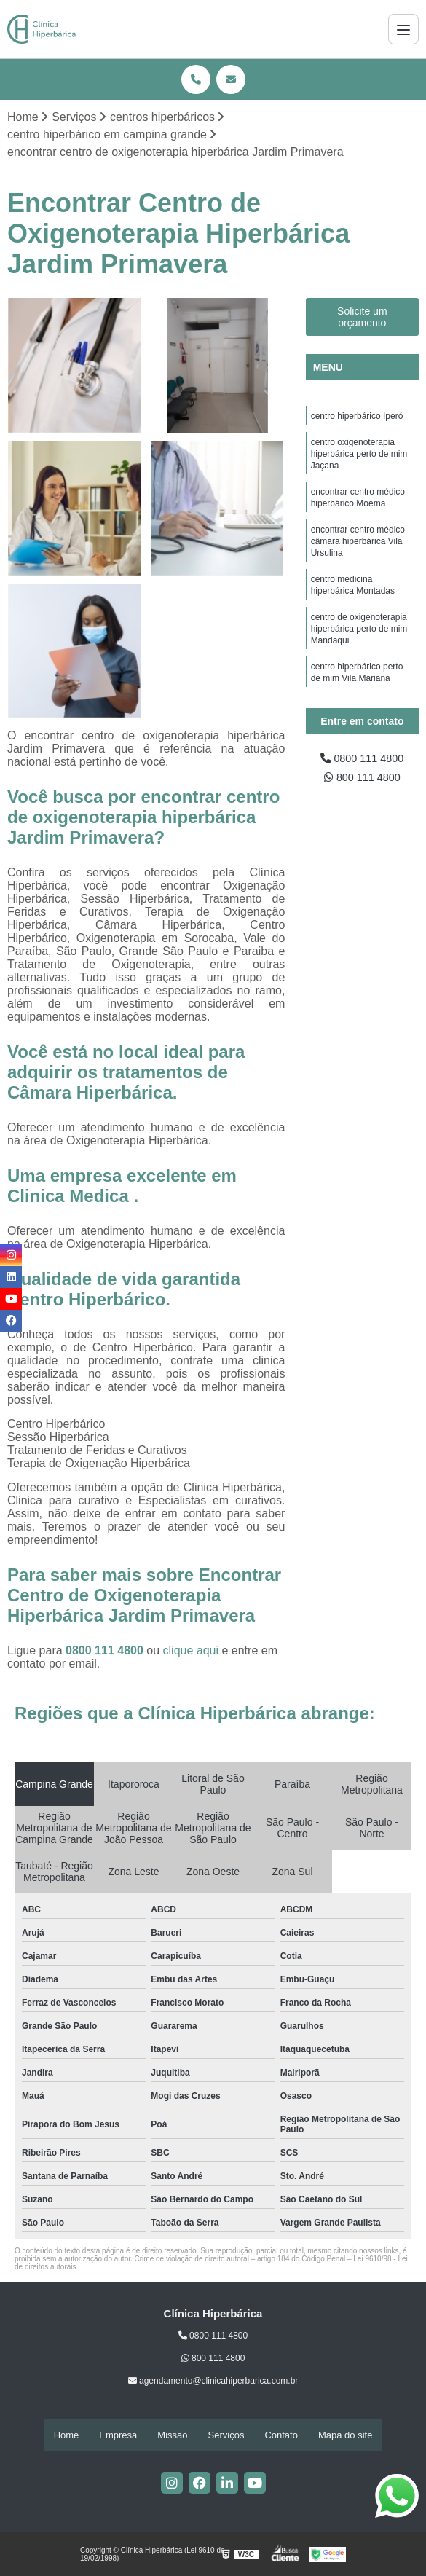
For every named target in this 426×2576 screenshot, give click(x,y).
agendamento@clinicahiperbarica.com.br (213, 2382)
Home (66, 2435)
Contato (281, 2435)
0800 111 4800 (106, 1652)
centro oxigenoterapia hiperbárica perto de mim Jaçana (359, 459)
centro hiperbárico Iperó (357, 418)
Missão (172, 2435)
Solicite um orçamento (362, 318)
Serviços (226, 2435)
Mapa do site (345, 2435)
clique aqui (191, 1652)
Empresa (118, 2435)
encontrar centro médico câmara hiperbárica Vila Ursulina (358, 553)
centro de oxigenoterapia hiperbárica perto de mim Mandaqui (359, 648)
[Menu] (403, 29)
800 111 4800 (362, 780)
